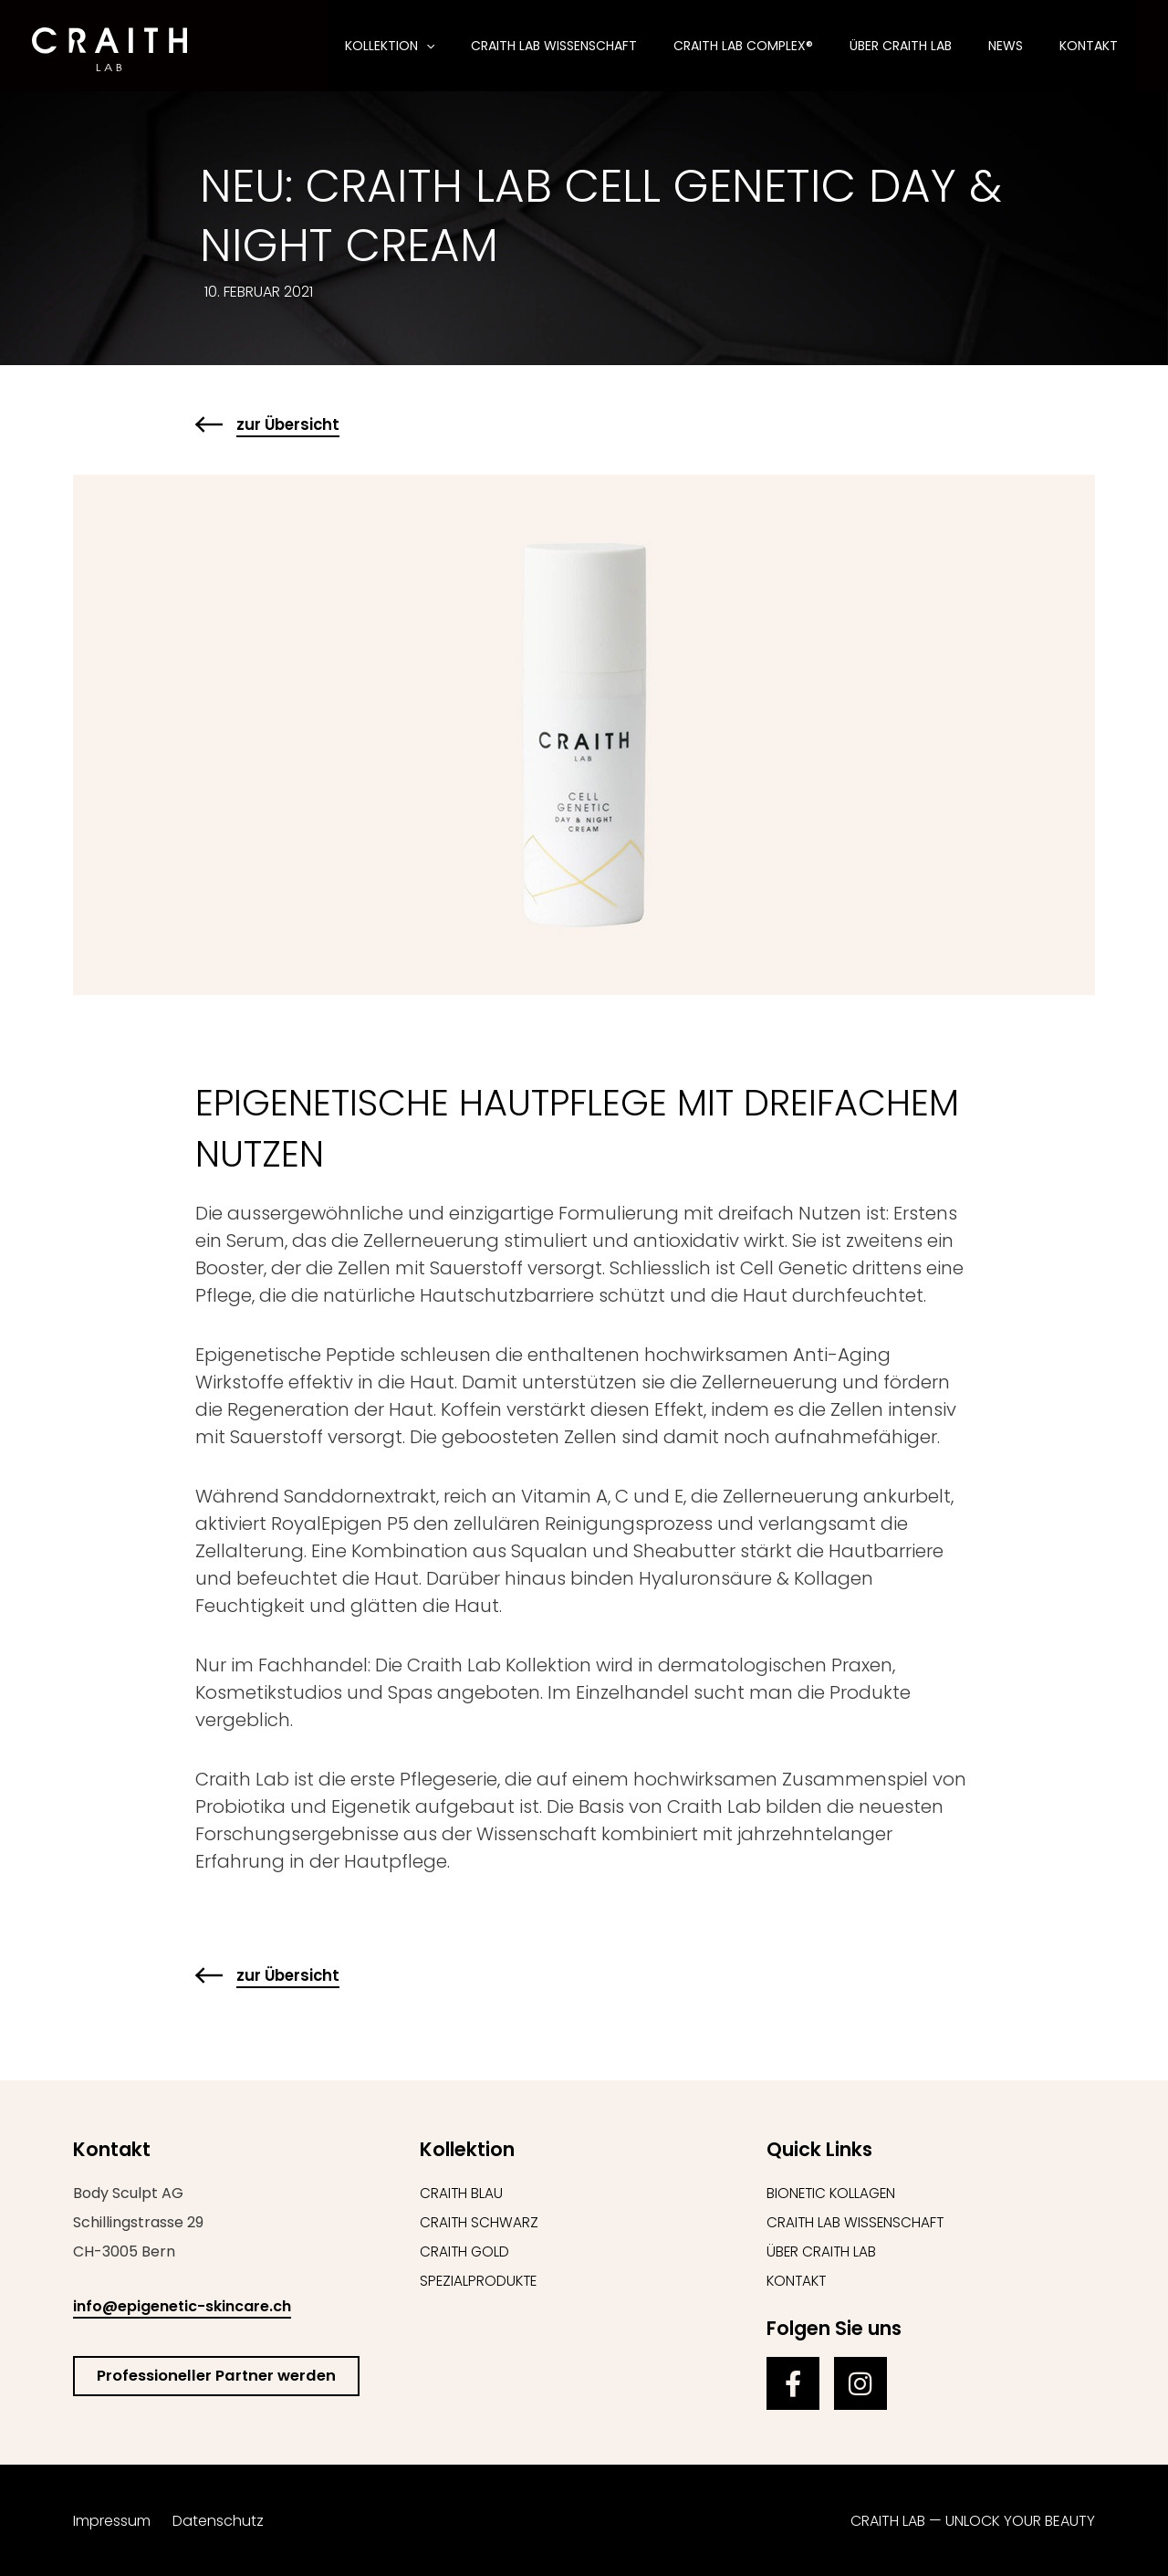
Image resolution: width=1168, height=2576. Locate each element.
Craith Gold (465, 2251)
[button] (486, 45)
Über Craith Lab (822, 2251)
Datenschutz (218, 2520)
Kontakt (797, 2280)
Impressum (112, 2520)
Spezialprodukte (480, 2280)
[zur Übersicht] (209, 424)
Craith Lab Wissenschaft (856, 2222)
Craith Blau (462, 2193)
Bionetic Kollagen (833, 2193)
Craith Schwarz (479, 2222)
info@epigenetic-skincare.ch (182, 2306)
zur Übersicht (291, 424)
